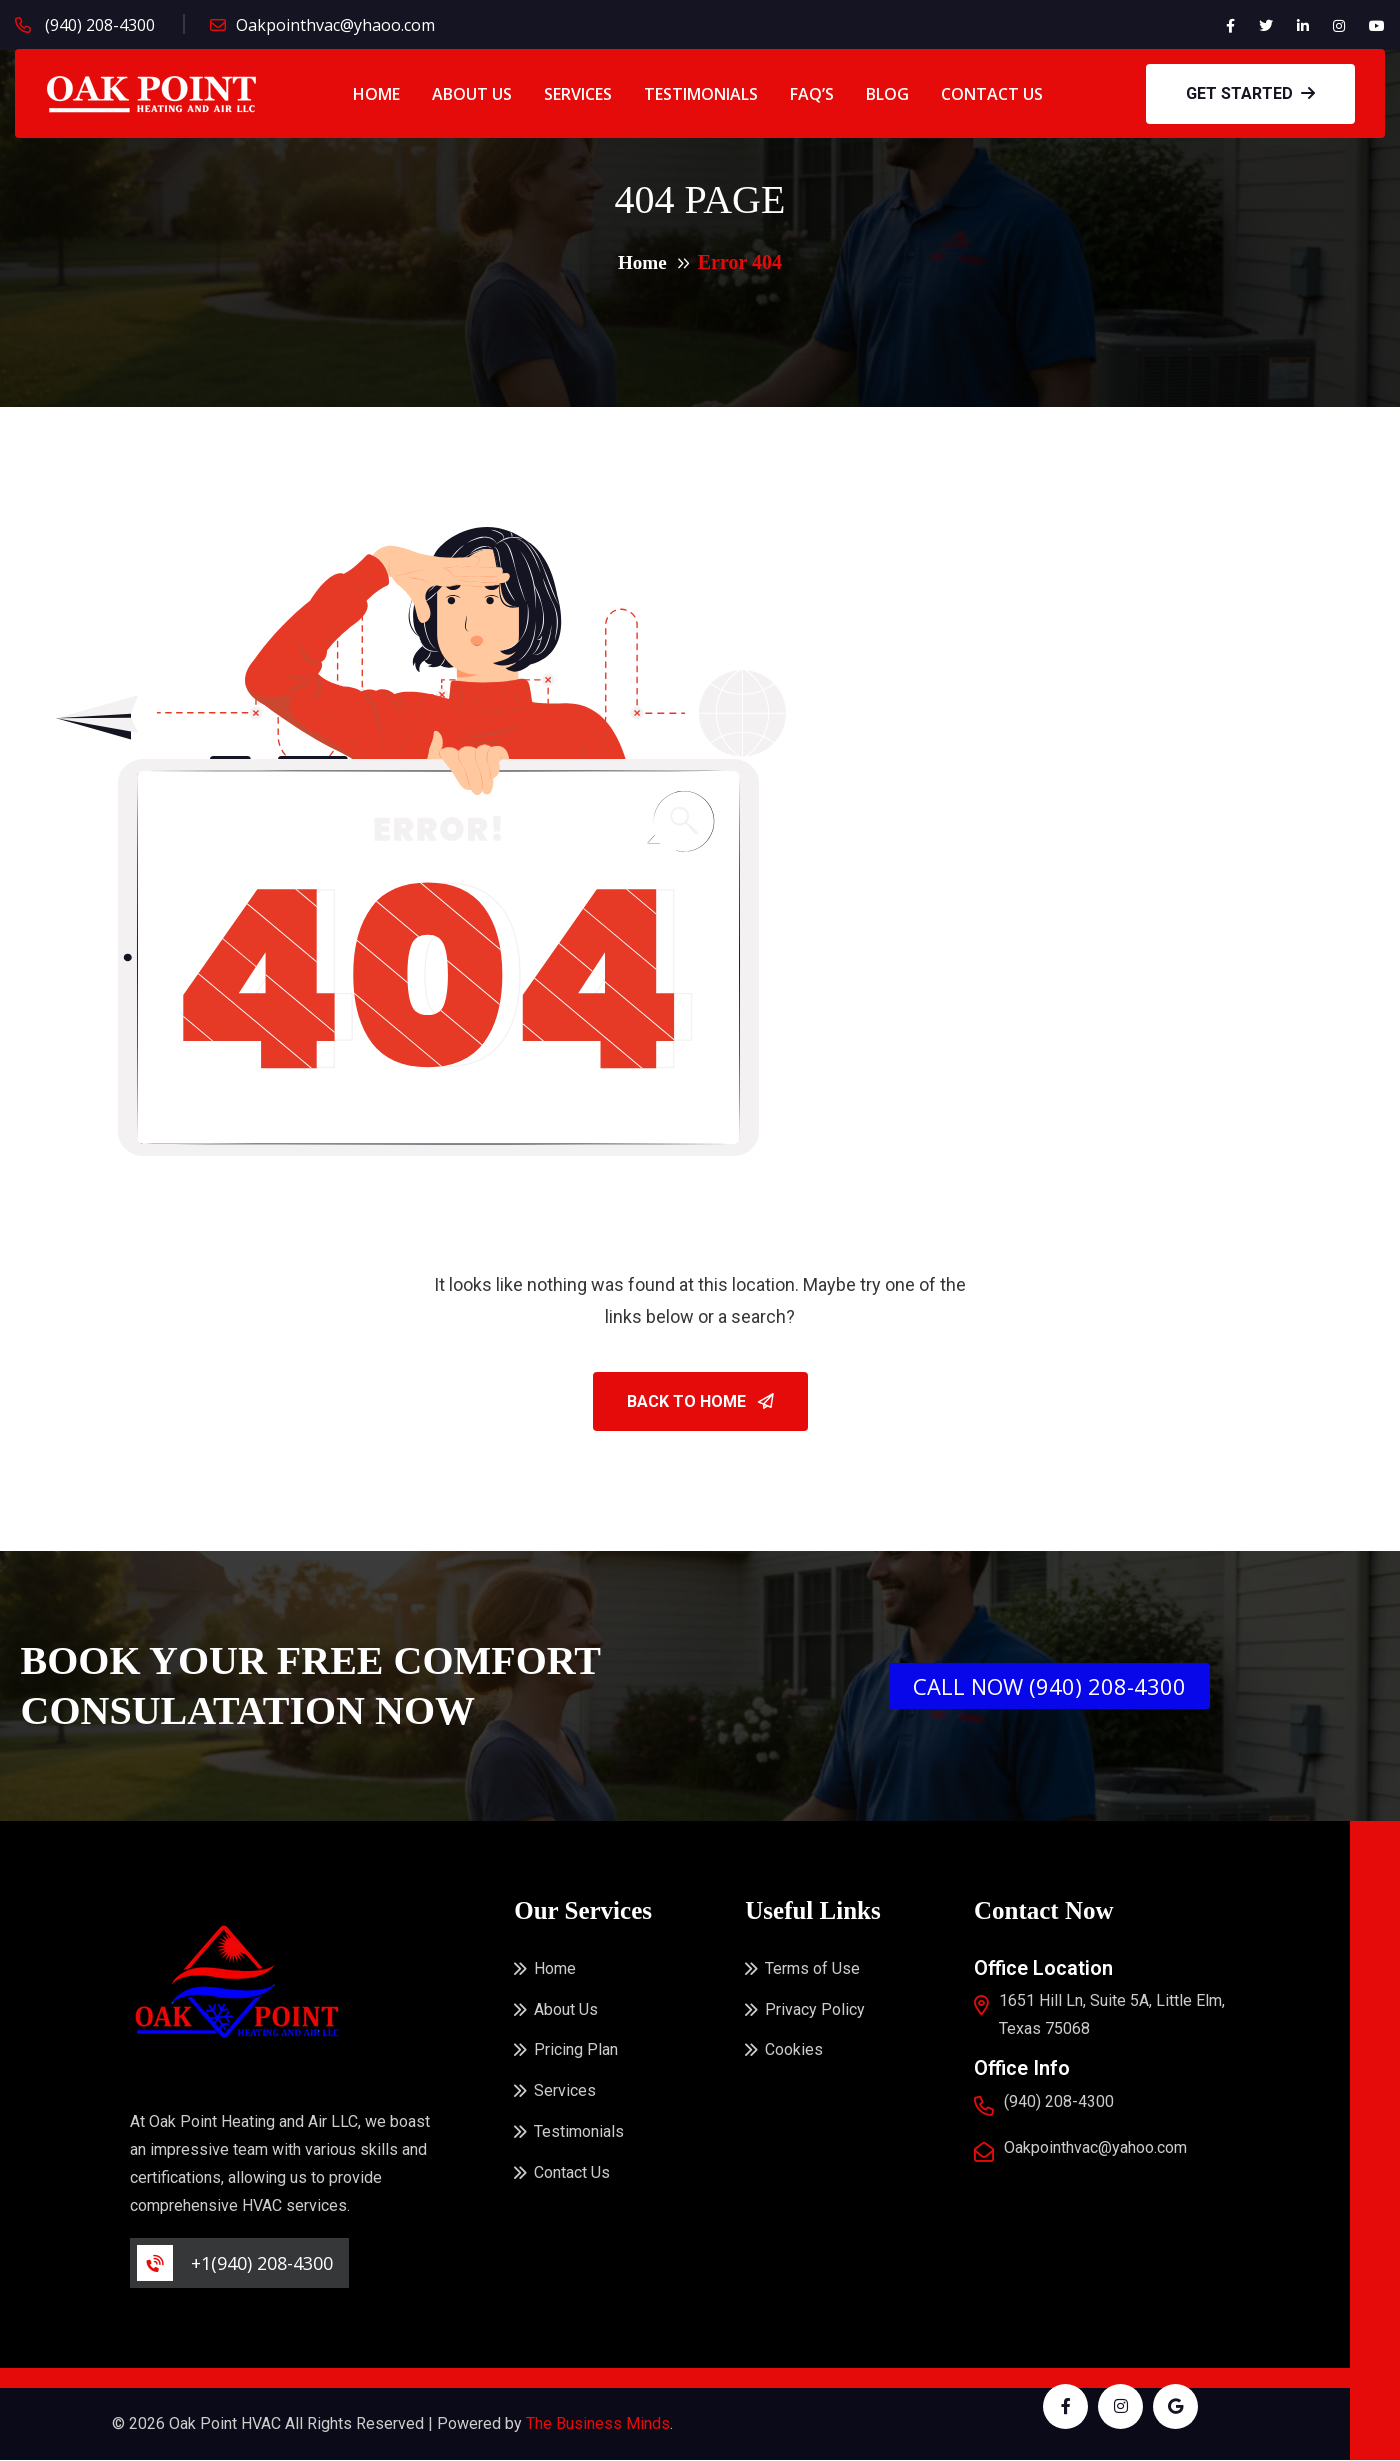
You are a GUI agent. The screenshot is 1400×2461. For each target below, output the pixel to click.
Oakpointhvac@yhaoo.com (335, 25)
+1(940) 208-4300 (262, 2264)
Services (578, 94)
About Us (472, 94)
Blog (887, 94)
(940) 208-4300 (98, 25)
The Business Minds (598, 2424)
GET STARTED (1250, 93)
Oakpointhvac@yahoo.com (1095, 2148)
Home (376, 94)
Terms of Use (812, 1969)
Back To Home (700, 1402)
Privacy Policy (815, 2011)
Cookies (794, 2053)
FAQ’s (812, 94)
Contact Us (992, 94)
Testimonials (701, 94)
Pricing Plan (576, 2053)
